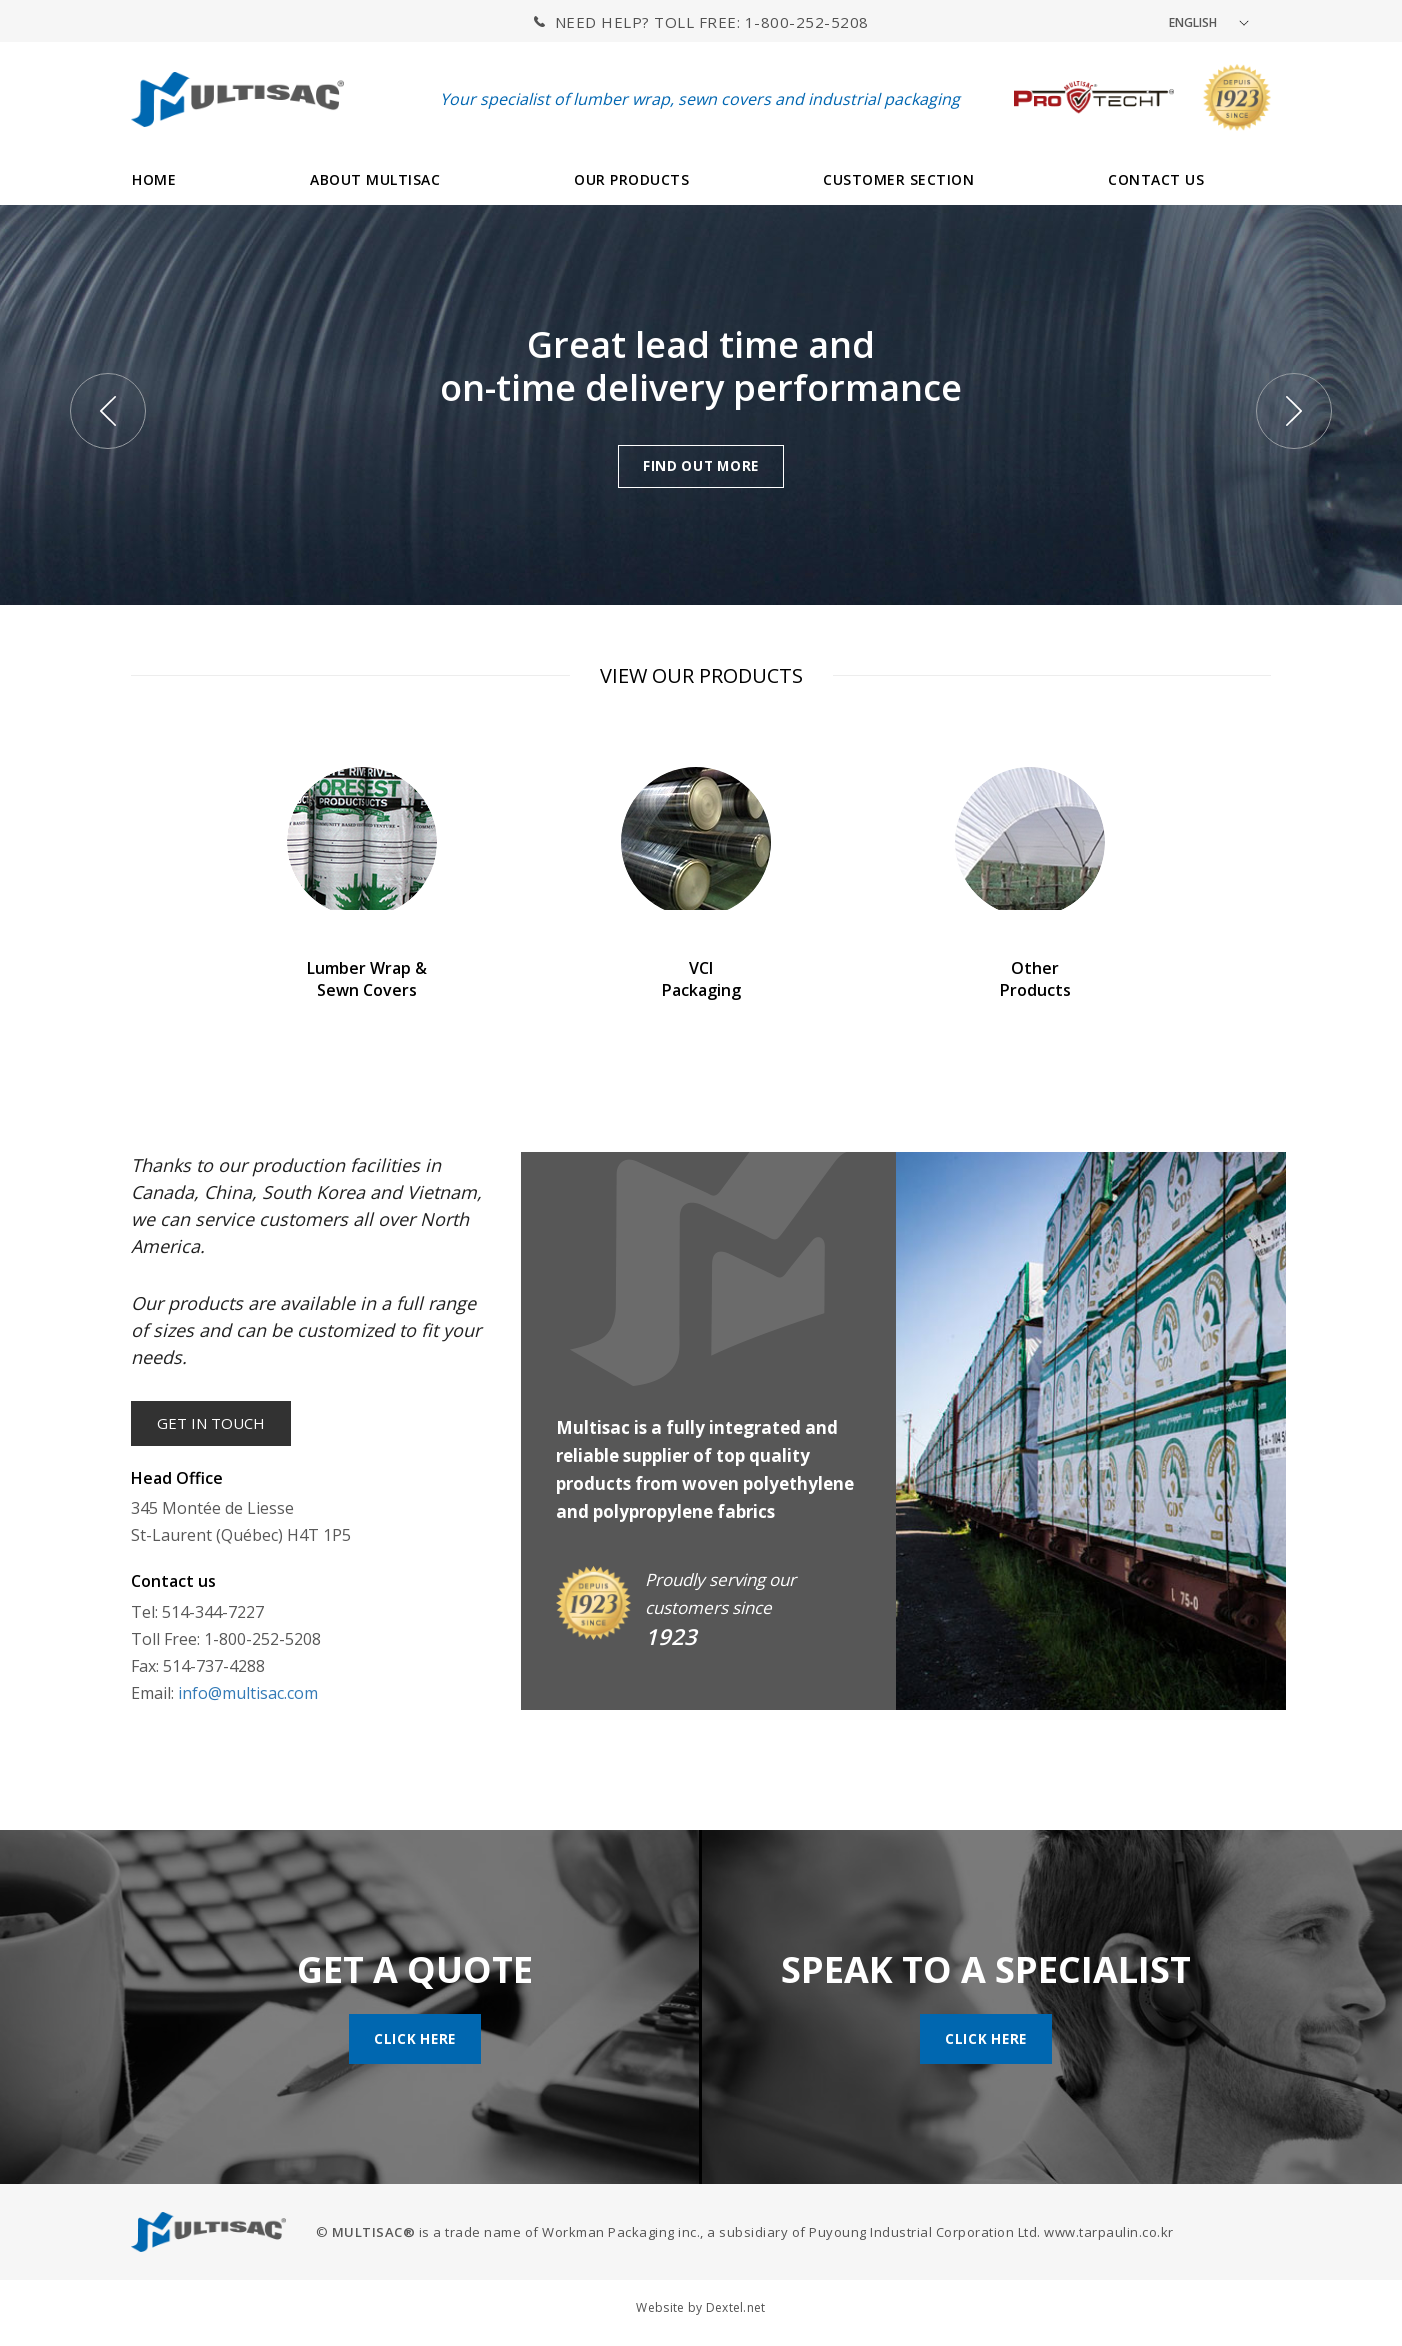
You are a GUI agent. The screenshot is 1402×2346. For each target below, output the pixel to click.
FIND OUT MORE (700, 465)
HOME (154, 179)
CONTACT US (1156, 179)
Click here (415, 2040)
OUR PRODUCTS (631, 179)
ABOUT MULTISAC (375, 179)
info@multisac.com (248, 1696)
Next (1294, 411)
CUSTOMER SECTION (898, 179)
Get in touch (214, 1425)
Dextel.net (736, 2310)
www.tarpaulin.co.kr (1109, 2235)
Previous (108, 411)
